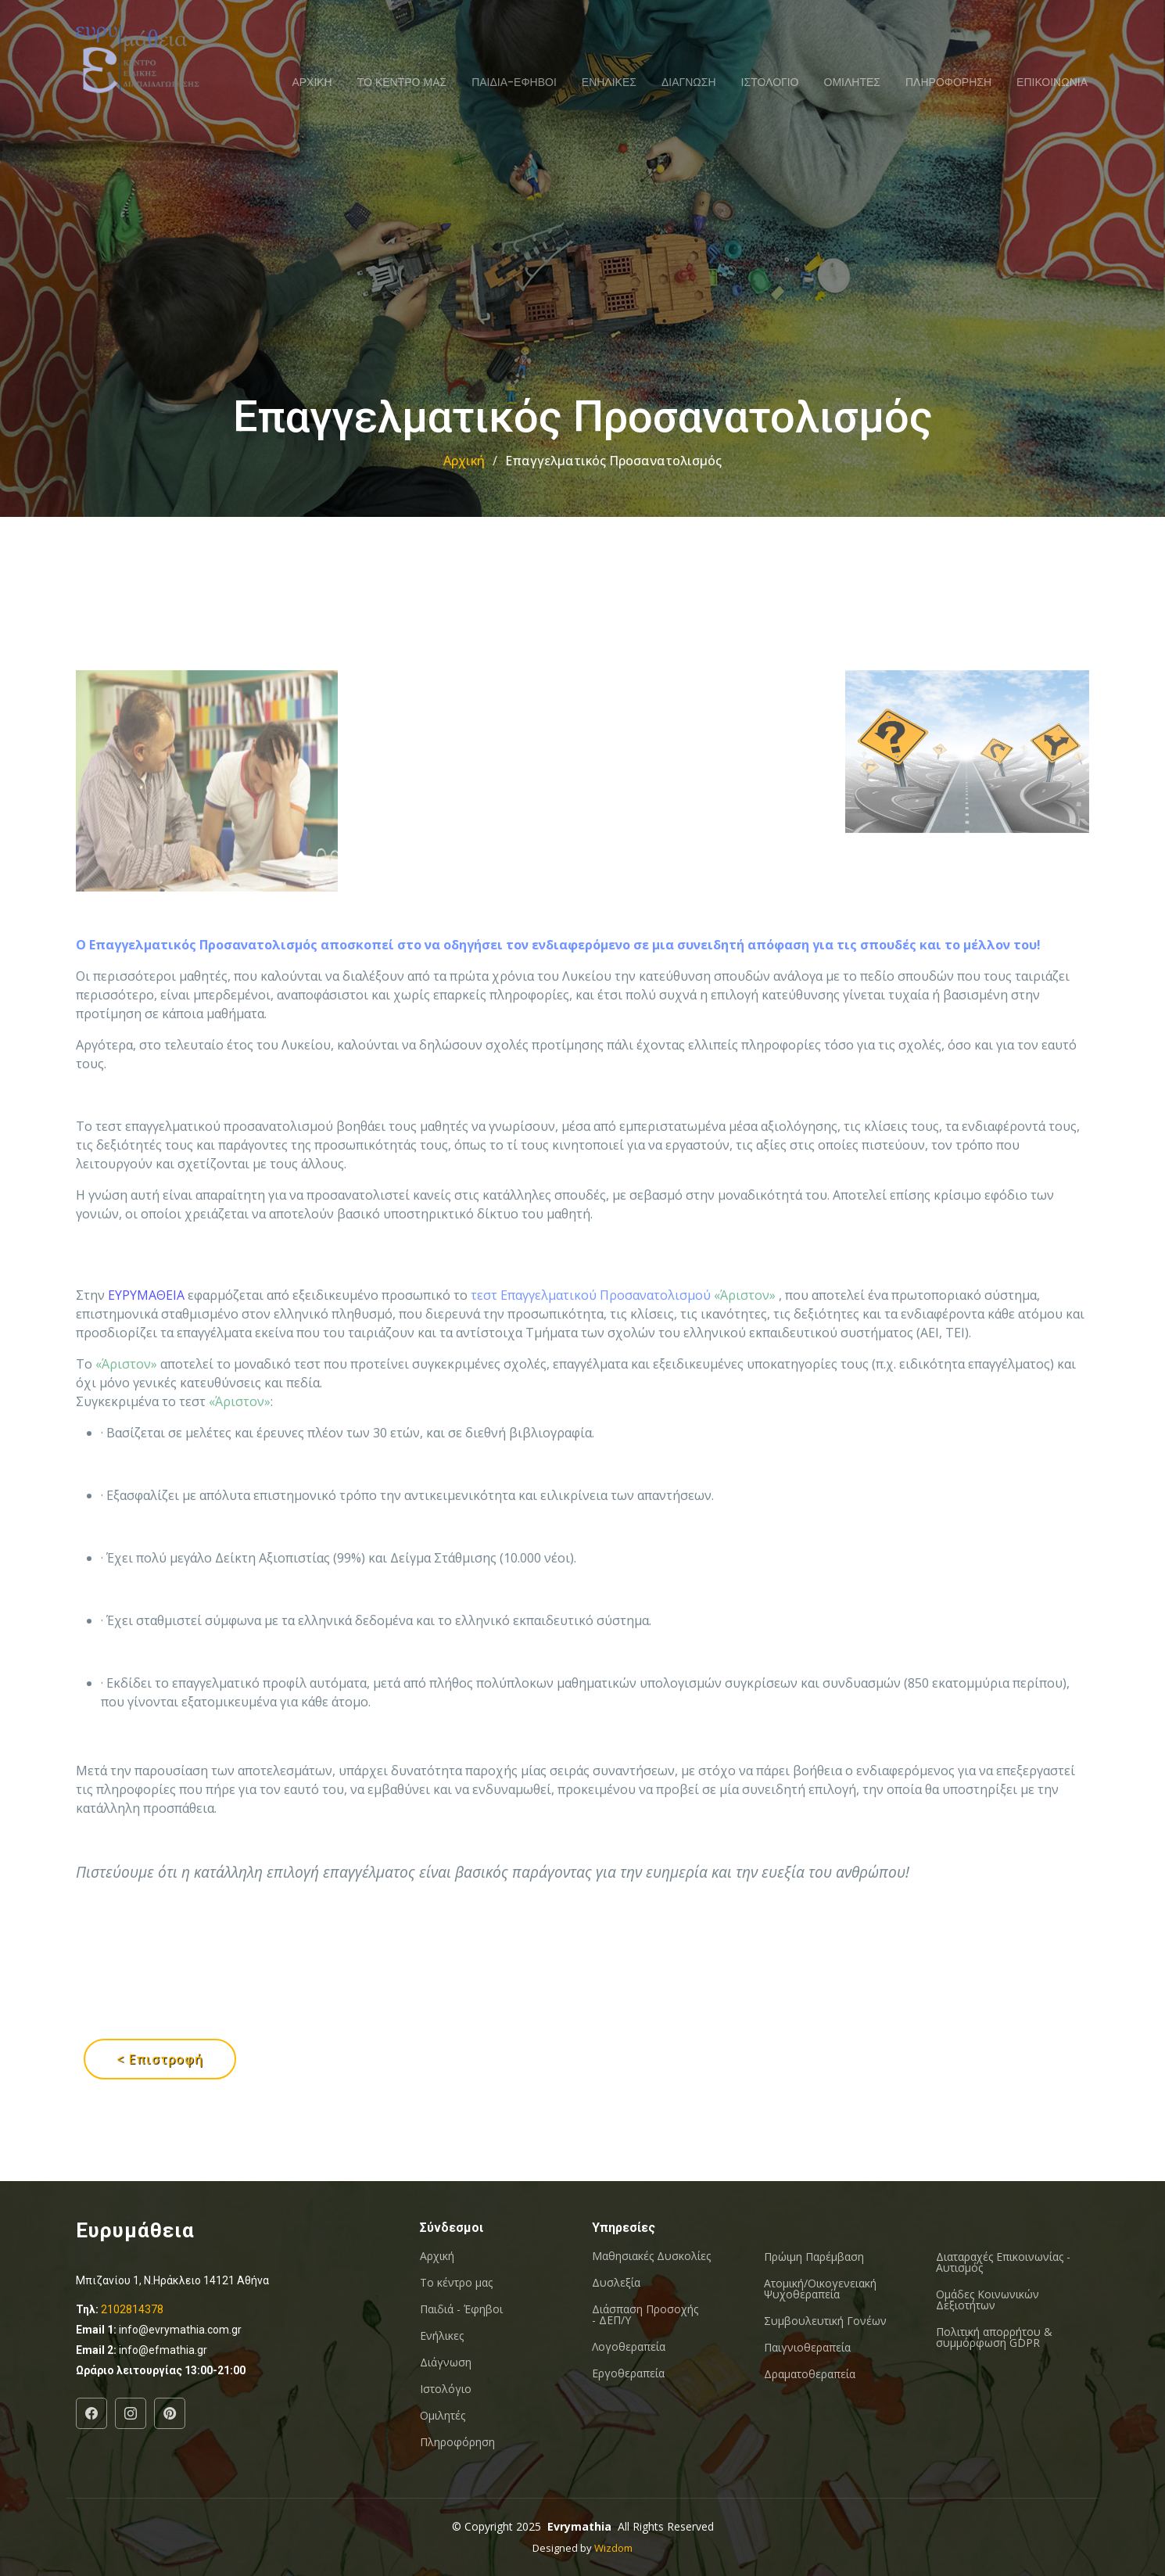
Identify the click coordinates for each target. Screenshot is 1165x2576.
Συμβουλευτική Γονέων (825, 2321)
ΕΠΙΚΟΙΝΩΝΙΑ (1052, 82)
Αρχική (464, 460)
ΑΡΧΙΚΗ (312, 82)
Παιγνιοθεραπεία (807, 2347)
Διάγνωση (445, 2362)
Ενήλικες (442, 2335)
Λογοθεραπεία (628, 2346)
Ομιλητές (442, 2415)
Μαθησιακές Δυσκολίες (651, 2256)
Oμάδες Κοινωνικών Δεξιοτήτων (987, 2300)
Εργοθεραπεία (628, 2373)
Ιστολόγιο (445, 2389)
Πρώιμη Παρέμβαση (814, 2256)
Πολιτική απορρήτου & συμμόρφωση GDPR (994, 2337)
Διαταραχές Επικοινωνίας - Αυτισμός (1003, 2262)
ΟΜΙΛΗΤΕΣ (852, 82)
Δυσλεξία (616, 2282)
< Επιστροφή (159, 2059)
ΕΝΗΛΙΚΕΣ (609, 82)
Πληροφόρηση (457, 2442)
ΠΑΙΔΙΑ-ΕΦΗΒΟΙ (514, 82)
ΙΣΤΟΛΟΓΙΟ (770, 82)
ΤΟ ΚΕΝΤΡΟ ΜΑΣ (401, 82)
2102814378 (132, 2309)
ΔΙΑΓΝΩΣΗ (688, 82)
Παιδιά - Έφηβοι (461, 2309)
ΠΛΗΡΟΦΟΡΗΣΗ (948, 82)
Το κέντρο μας (456, 2282)
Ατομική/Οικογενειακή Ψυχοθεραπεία (820, 2289)
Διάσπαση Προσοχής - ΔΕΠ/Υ (645, 2315)
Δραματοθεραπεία (809, 2374)
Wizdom (613, 2548)
